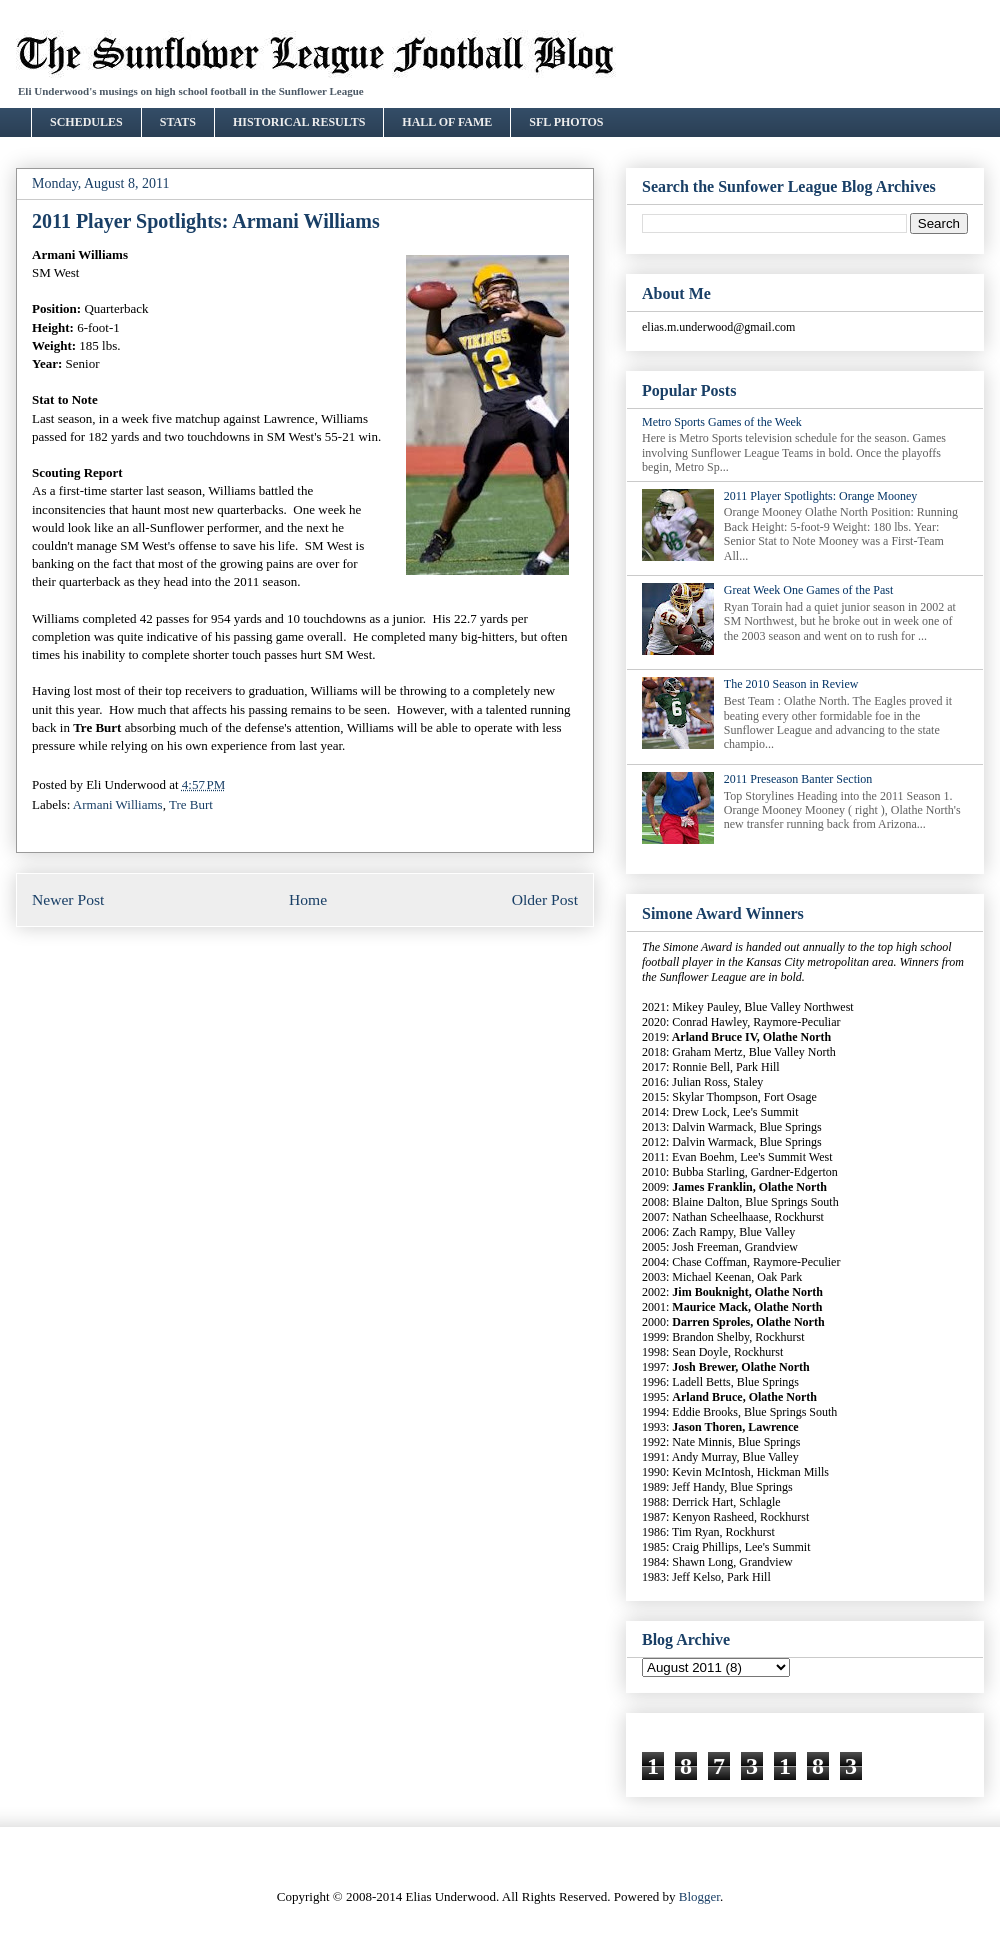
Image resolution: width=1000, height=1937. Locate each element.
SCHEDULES (86, 122)
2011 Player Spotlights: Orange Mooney (821, 496)
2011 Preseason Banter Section (798, 779)
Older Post (545, 899)
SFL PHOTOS (566, 122)
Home (308, 899)
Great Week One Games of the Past (808, 590)
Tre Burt (191, 804)
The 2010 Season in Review (791, 684)
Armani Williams (118, 804)
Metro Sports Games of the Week (722, 422)
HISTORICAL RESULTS (299, 122)
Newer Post (68, 899)
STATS (178, 122)
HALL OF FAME (447, 122)
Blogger (699, 1896)
